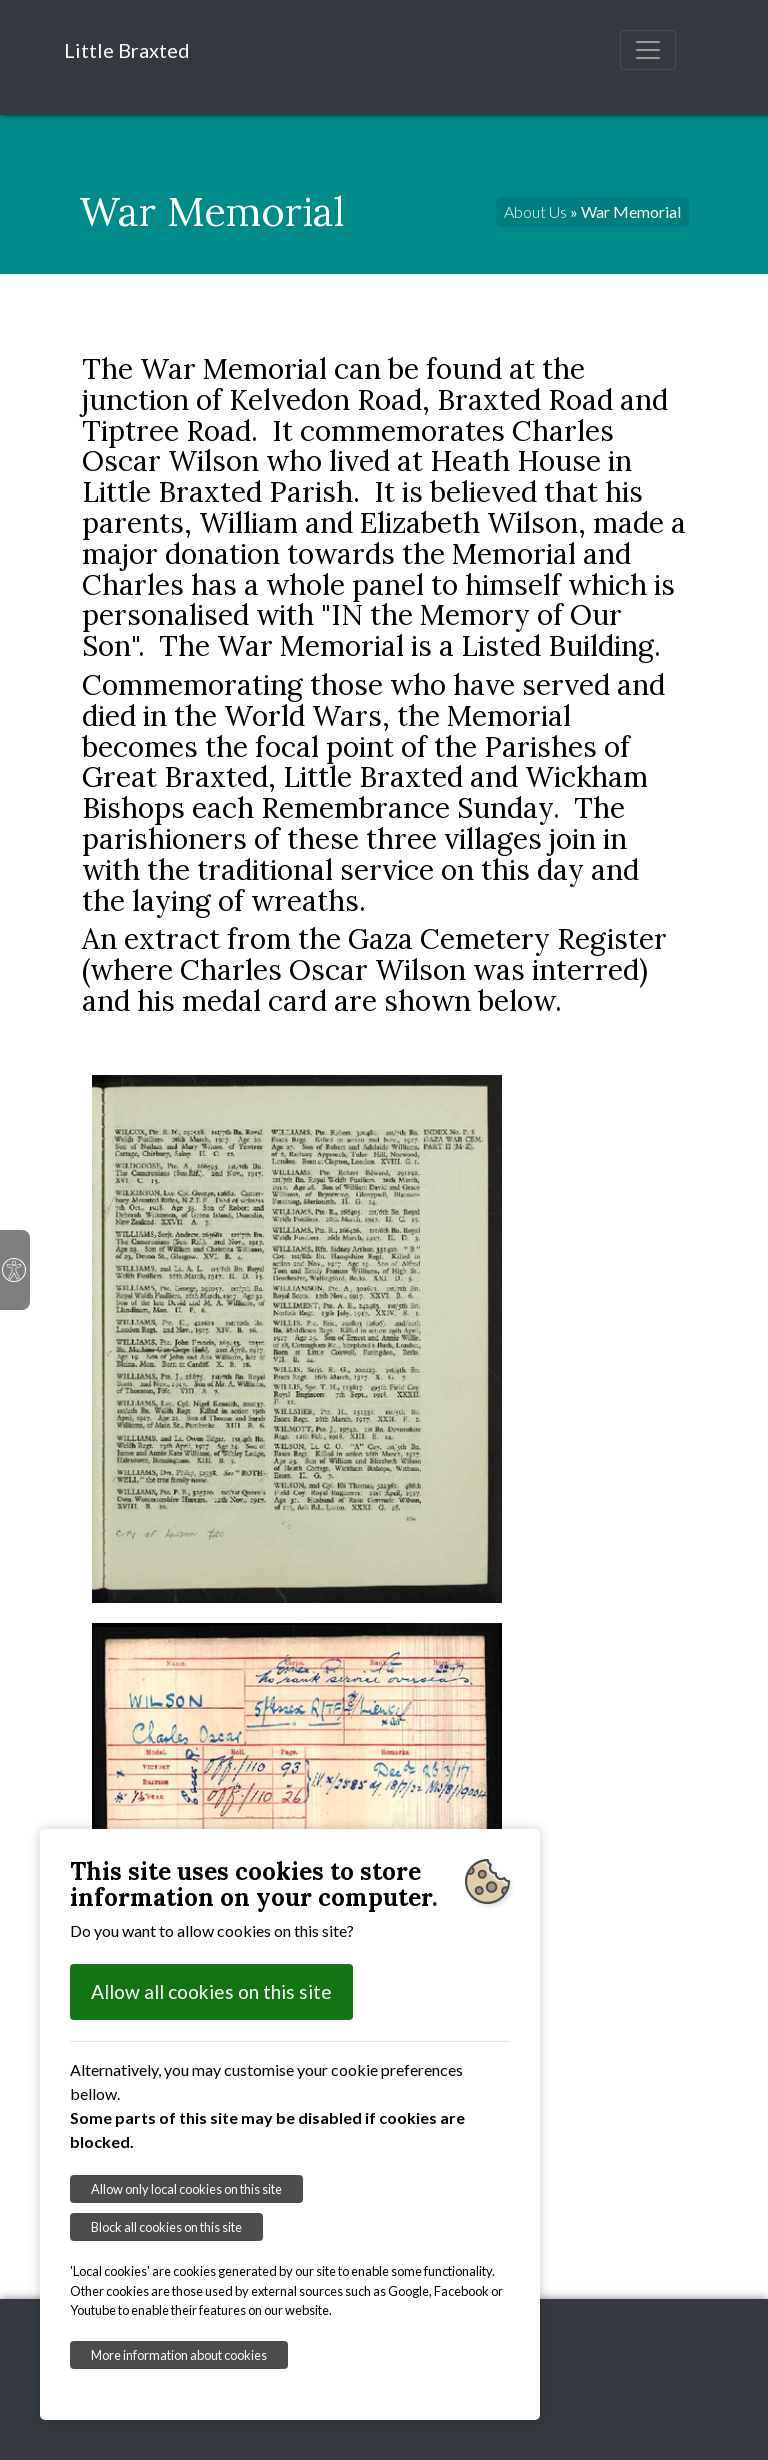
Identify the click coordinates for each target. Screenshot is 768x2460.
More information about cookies (179, 2355)
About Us (535, 211)
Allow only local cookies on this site (186, 2189)
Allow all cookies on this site (211, 1991)
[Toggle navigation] (648, 50)
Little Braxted (127, 50)
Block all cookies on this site (166, 2227)
